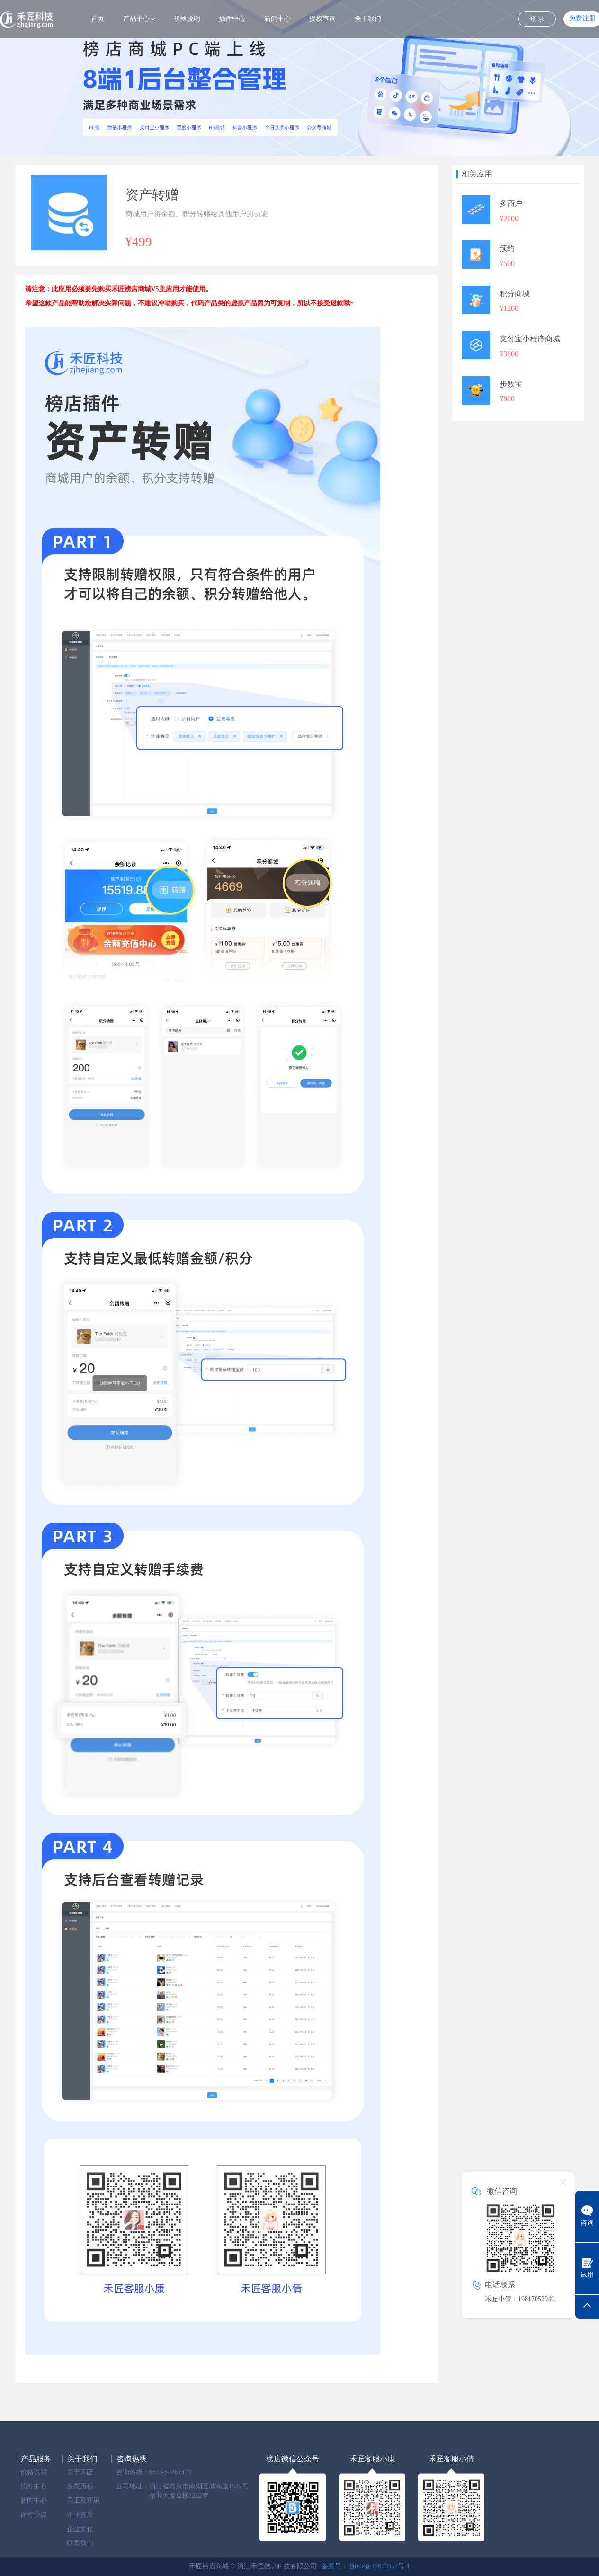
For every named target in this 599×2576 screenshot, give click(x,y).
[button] (269, 146)
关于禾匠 (80, 2472)
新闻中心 (277, 18)
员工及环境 (83, 2500)
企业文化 (80, 2528)
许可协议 (33, 2514)
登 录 (537, 18)
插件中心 (232, 18)
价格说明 (187, 18)
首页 (97, 18)
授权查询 (322, 18)
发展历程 (80, 2486)
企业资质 (80, 2514)
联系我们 (80, 2543)
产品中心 (136, 18)
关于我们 (368, 18)
